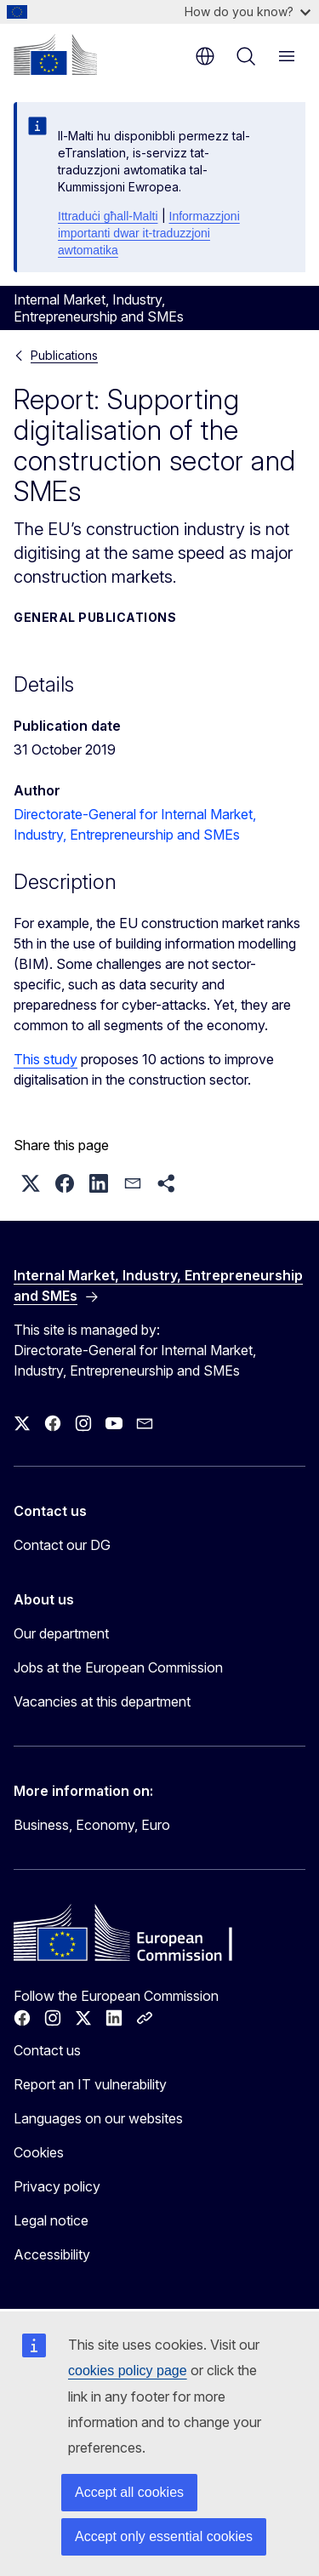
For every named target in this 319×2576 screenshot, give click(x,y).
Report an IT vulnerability (90, 2084)
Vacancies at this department (102, 1701)
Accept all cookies (129, 2492)
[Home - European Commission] (55, 54)
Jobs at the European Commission (118, 1667)
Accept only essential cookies (164, 2536)
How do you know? (247, 11)
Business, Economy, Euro (92, 1824)
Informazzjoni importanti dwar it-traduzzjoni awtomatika (149, 233)
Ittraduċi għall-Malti (108, 216)
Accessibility (52, 2254)
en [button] (205, 56)
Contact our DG (62, 1544)
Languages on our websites (98, 2118)
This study (45, 1059)
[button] (30, 1183)
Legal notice (51, 2220)
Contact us (47, 2050)
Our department (61, 1633)
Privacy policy (57, 2186)
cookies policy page (127, 2370)
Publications (64, 355)
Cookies (39, 2152)
